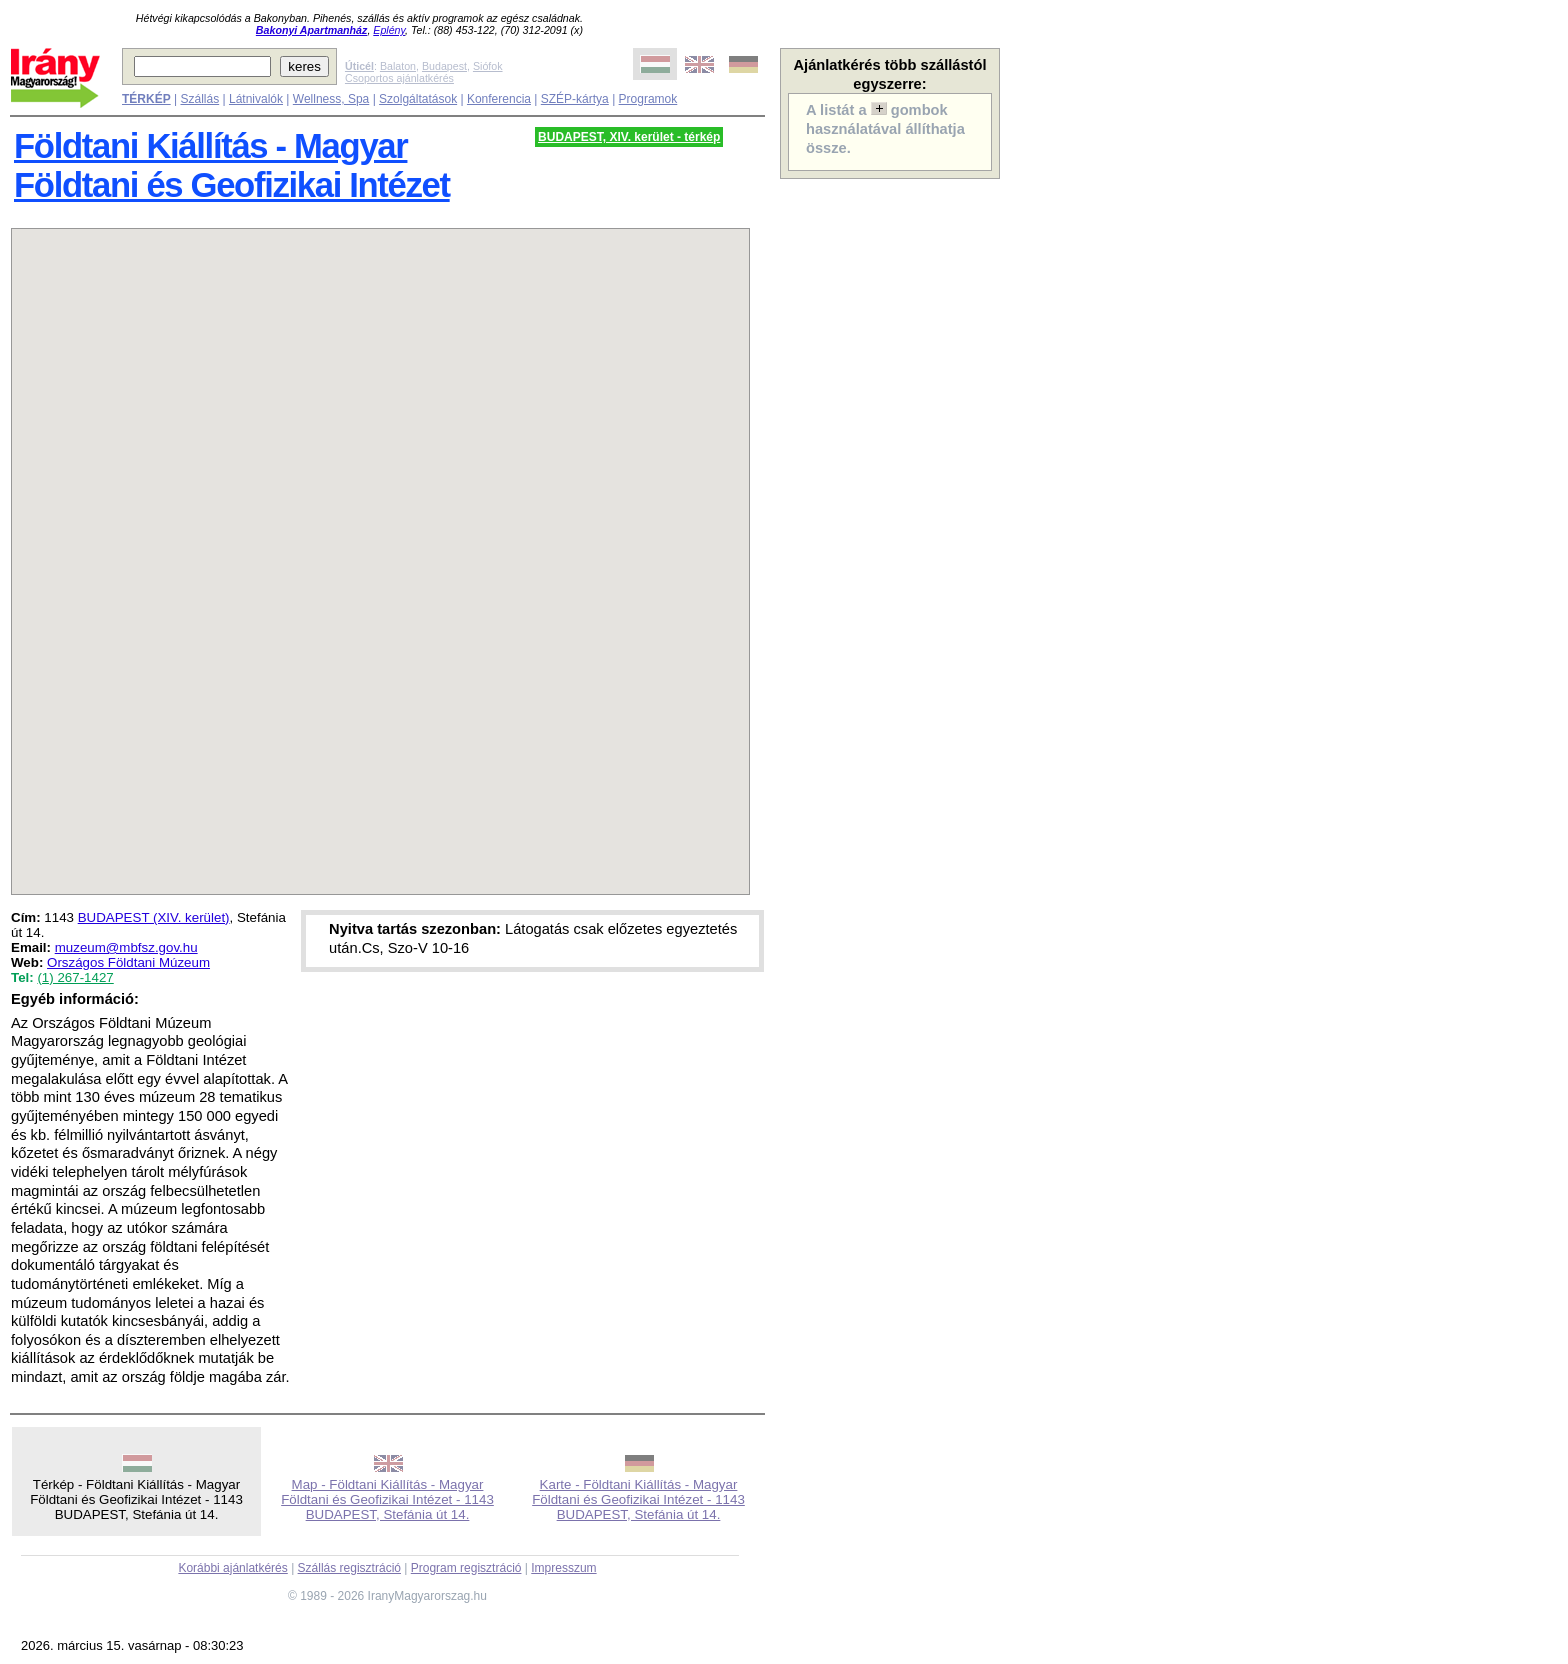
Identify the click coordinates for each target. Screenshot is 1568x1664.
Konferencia (499, 99)
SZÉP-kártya (575, 99)
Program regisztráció (466, 1568)
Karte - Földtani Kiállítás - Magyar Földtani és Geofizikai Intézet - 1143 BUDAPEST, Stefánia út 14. (638, 1499)
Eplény (389, 30)
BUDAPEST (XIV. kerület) (154, 917)
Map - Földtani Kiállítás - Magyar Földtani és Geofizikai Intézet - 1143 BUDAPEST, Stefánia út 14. (387, 1499)
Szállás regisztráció (349, 1568)
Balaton (398, 66)
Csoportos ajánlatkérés (399, 78)
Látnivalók (256, 99)
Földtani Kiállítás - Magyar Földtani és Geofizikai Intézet (232, 165)
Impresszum (563, 1568)
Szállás (199, 99)
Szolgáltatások (418, 99)
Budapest (444, 66)
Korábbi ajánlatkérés (232, 1568)
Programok (648, 99)
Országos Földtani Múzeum (128, 962)
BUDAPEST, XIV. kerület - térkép (629, 137)
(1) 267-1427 (75, 977)
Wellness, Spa (331, 99)
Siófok (488, 66)
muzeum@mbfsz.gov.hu (126, 947)
